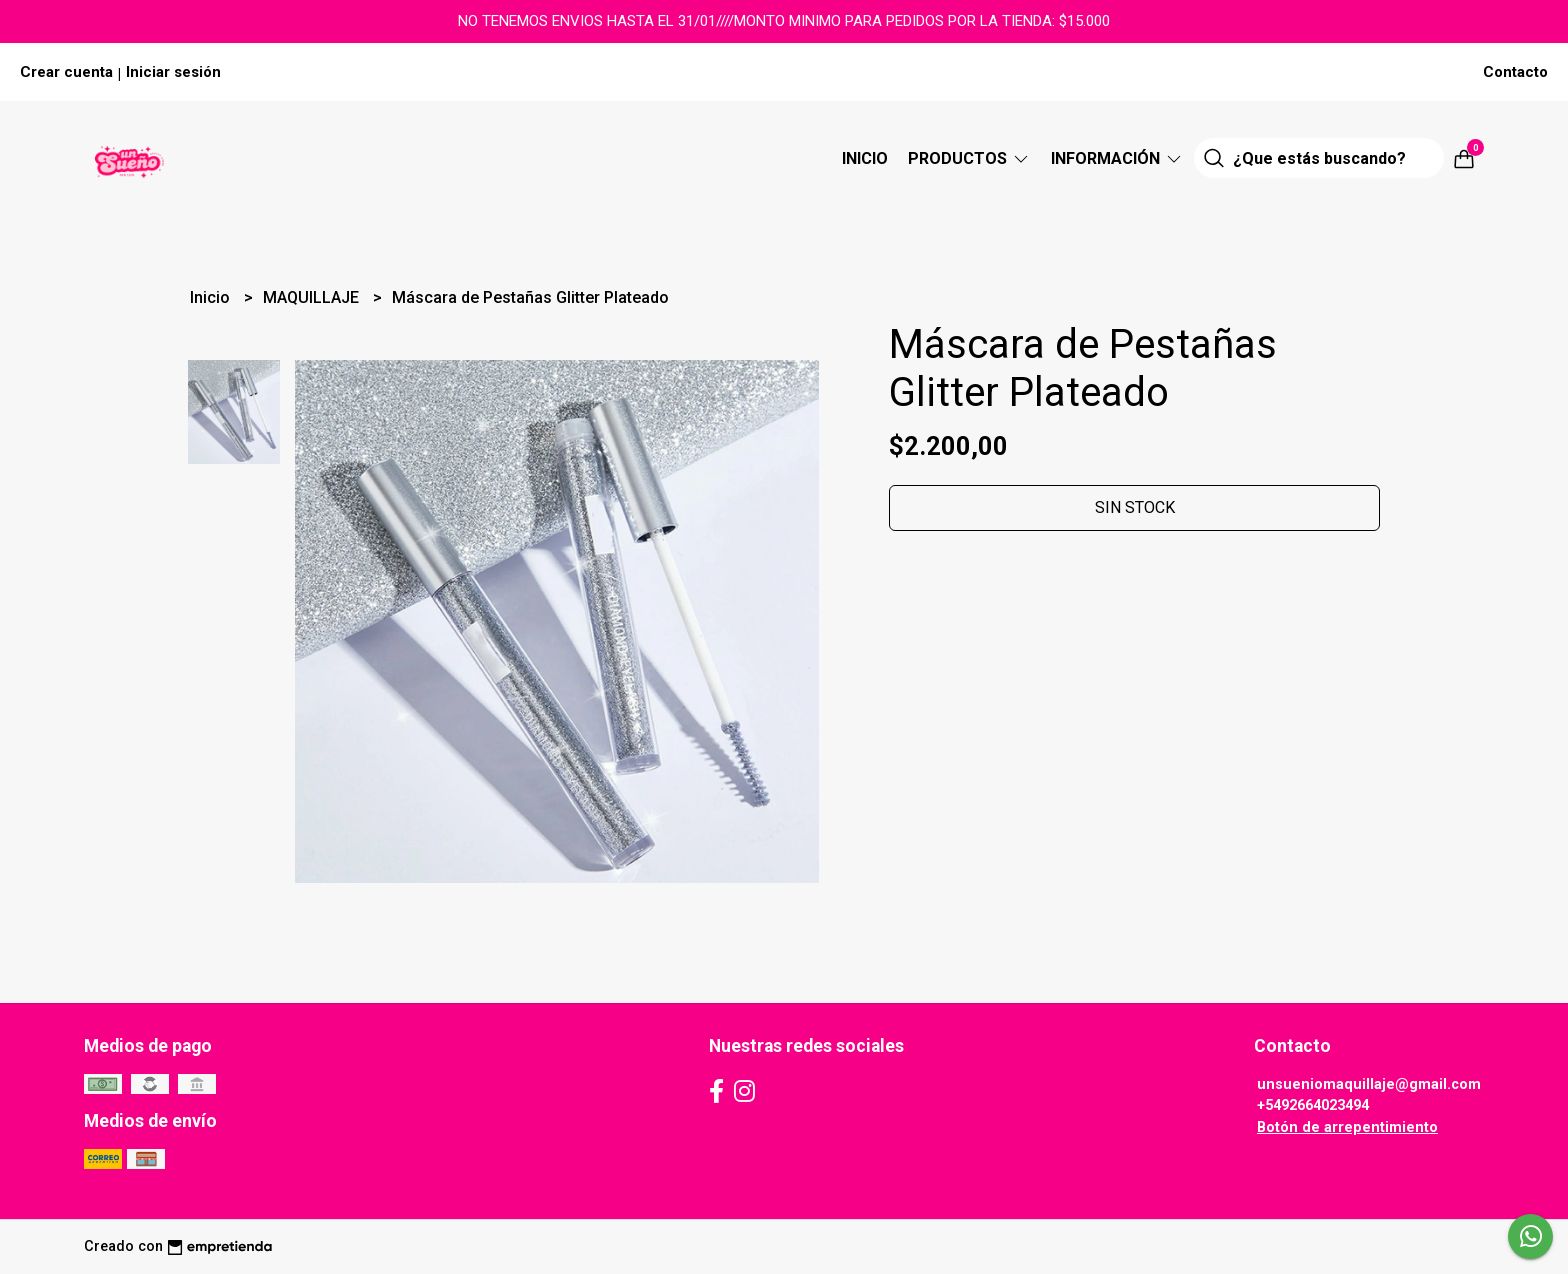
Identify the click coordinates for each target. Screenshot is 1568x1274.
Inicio (865, 158)
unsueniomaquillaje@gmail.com (1369, 1084)
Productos (969, 158)
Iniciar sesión (173, 72)
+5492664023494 (1313, 1105)
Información (1117, 158)
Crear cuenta (66, 72)
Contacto (1515, 72)
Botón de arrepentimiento (1347, 1127)
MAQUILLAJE (313, 297)
